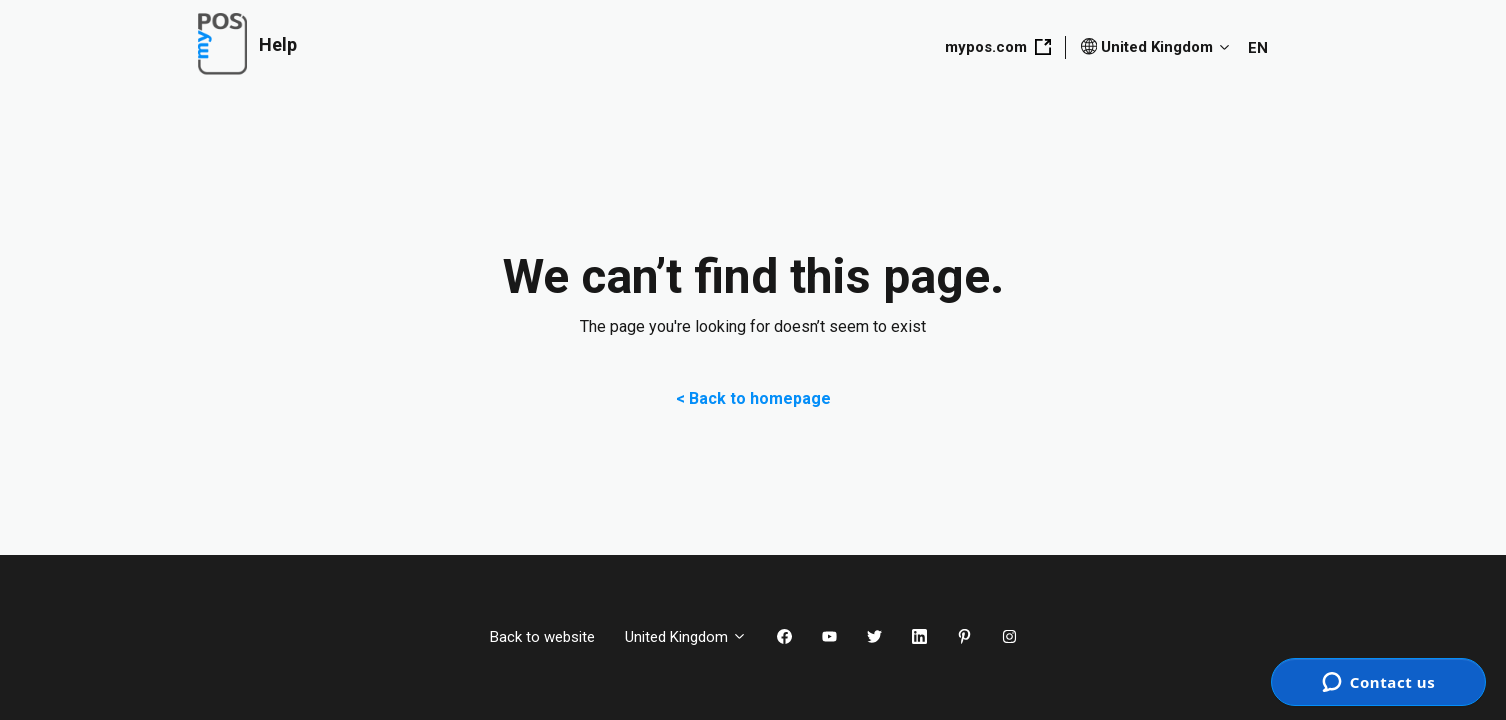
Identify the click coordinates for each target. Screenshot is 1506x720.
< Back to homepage (753, 398)
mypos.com (998, 47)
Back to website (542, 637)
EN (1258, 48)
